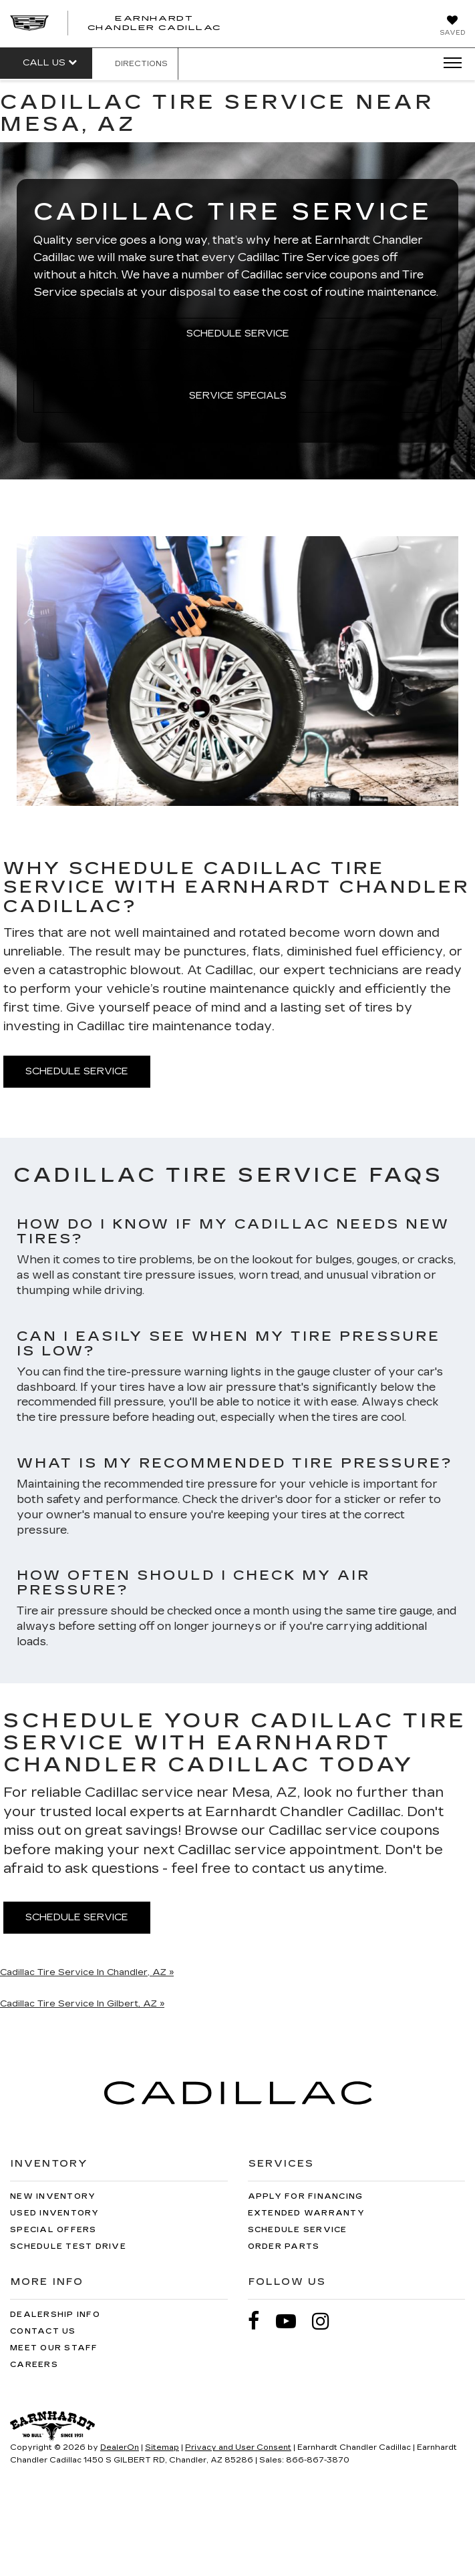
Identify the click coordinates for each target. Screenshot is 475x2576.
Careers (34, 2364)
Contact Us (43, 2331)
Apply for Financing (305, 2196)
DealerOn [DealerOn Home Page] (119, 2447)
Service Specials (238, 395)
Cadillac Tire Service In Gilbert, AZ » (82, 2003)
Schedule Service (237, 333)
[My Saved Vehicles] (452, 26)
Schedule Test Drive (68, 2246)
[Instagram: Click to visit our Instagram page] (327, 2321)
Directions (135, 63)
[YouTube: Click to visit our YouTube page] (292, 2321)
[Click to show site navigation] (448, 63)
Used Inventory (55, 2213)
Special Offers (53, 2229)
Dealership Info (55, 2314)
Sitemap (162, 2447)
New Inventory (53, 2196)
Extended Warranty (306, 2213)
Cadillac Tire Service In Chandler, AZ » (87, 1972)
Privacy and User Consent (238, 2447)
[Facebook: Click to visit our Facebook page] (260, 2321)
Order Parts (284, 2246)
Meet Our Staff (54, 2348)
